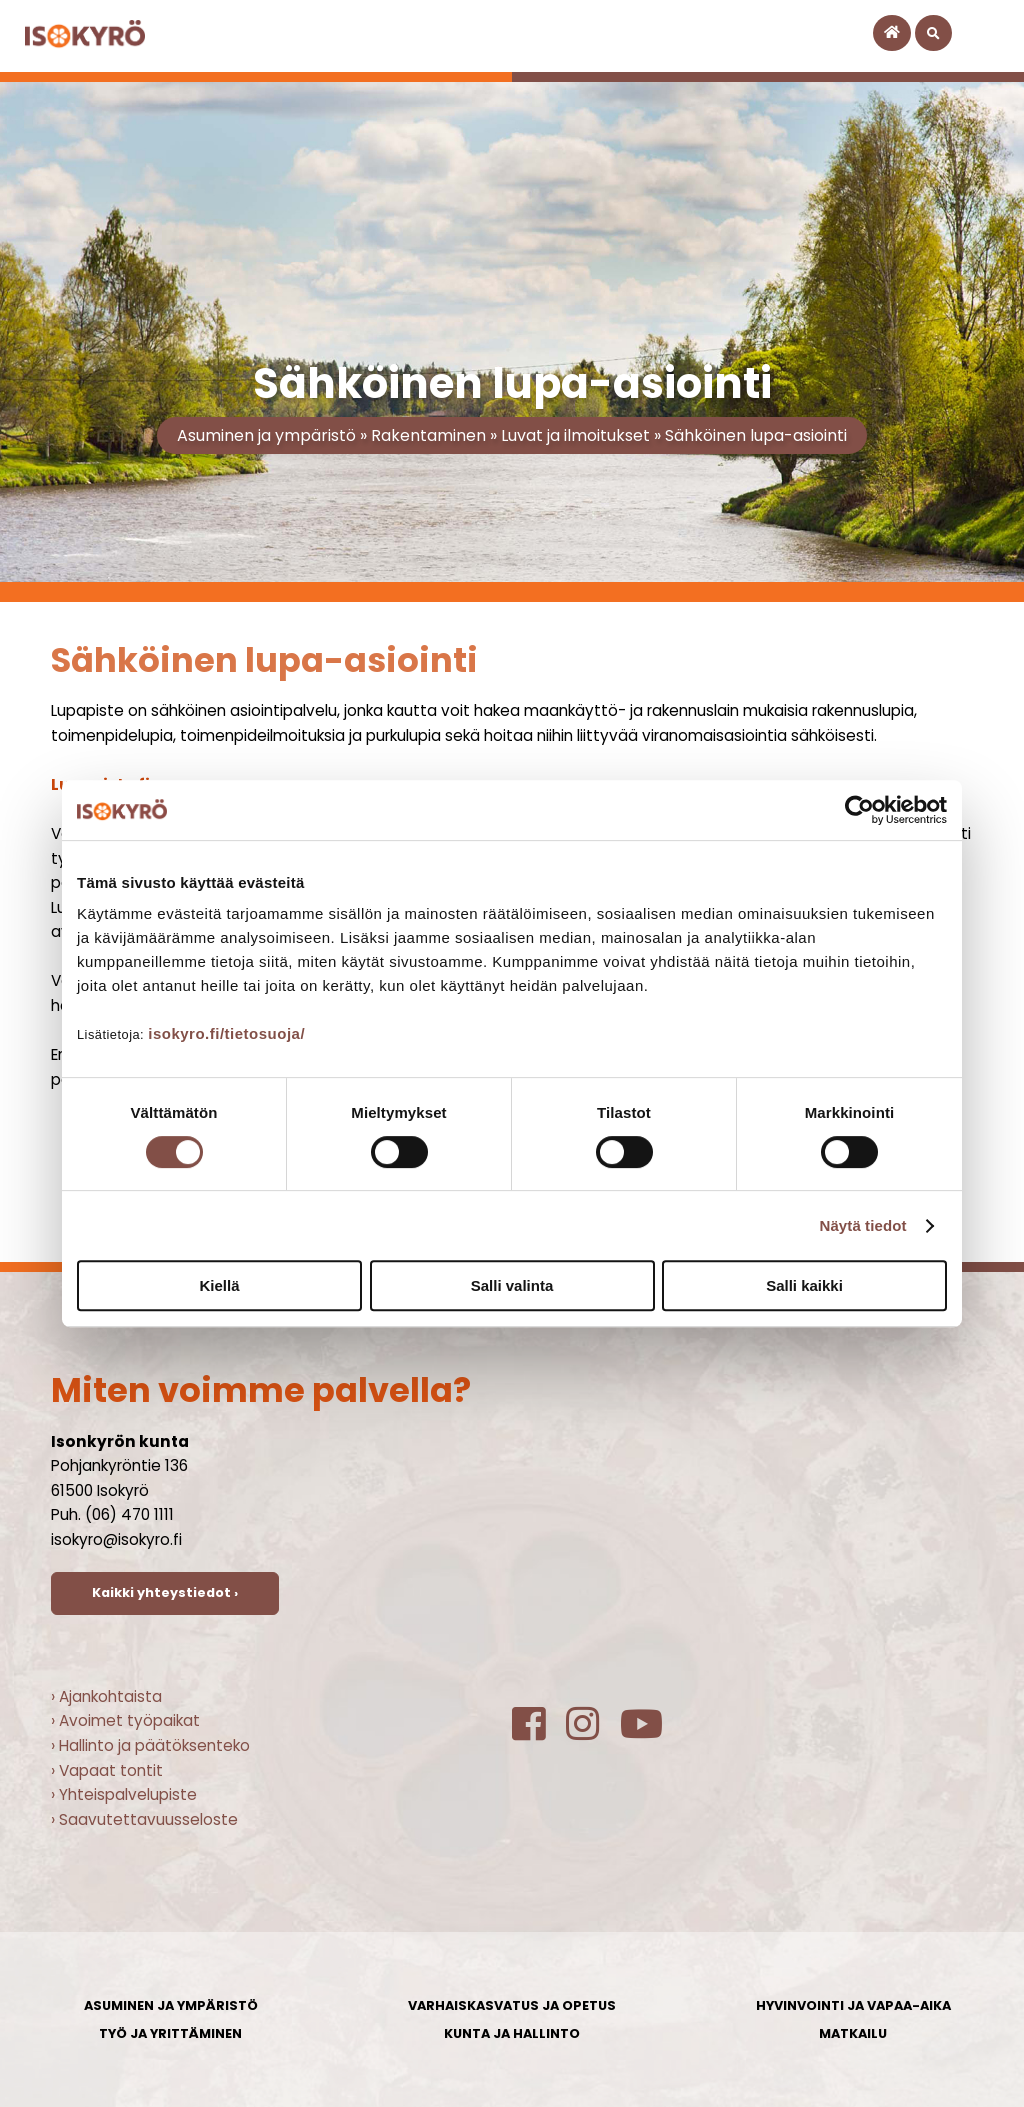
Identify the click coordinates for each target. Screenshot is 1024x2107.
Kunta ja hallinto (512, 2033)
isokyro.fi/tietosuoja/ (226, 1033)
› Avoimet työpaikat (125, 1720)
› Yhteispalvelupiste (124, 1794)
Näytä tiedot (863, 1225)
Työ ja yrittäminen (170, 2033)
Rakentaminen (428, 435)
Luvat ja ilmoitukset (575, 435)
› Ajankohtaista (106, 1696)
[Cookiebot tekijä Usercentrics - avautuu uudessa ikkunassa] (859, 810)
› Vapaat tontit (107, 1770)
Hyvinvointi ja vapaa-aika (853, 2005)
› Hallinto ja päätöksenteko (150, 1745)
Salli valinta (512, 1285)
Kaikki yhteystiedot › (165, 1592)
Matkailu (853, 2033)
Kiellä (219, 1285)
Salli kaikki (804, 1285)
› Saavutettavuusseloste (144, 1819)
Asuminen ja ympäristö (266, 435)
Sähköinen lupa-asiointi (756, 435)
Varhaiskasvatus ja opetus (512, 2005)
